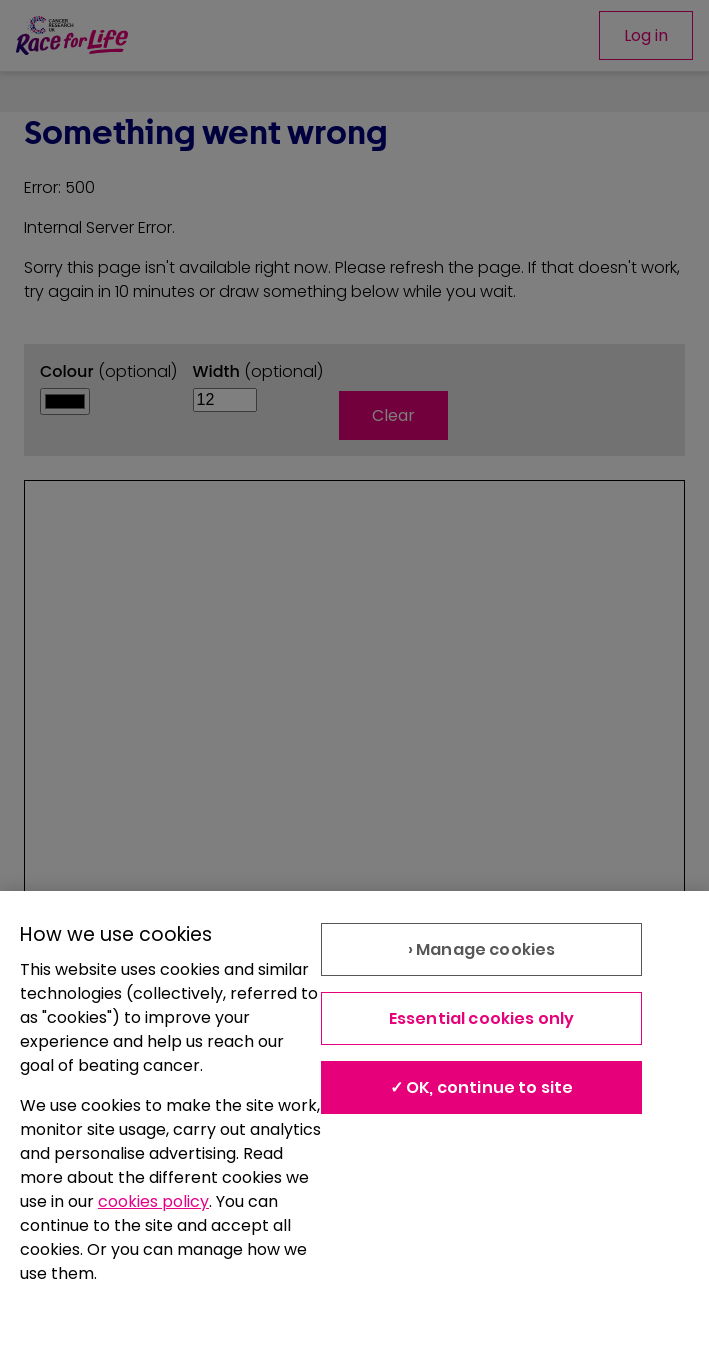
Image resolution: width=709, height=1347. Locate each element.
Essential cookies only (482, 1018)
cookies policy (153, 1201)
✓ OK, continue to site (482, 1087)
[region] (354, 1119)
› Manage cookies (482, 949)
